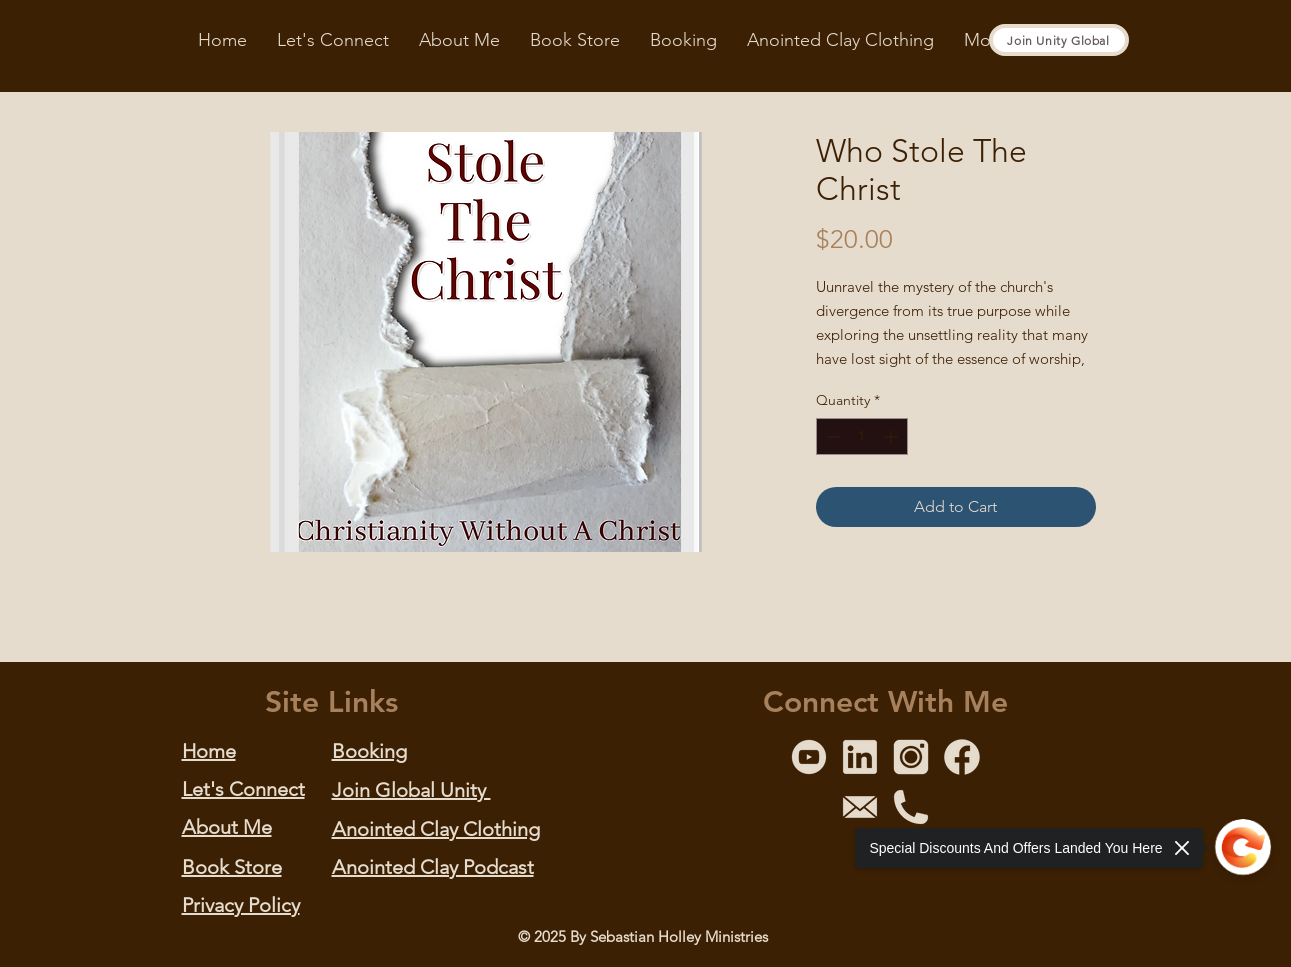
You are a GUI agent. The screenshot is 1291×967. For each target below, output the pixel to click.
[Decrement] (831, 436)
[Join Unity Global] (1059, 40)
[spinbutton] (862, 436)
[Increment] (892, 436)
